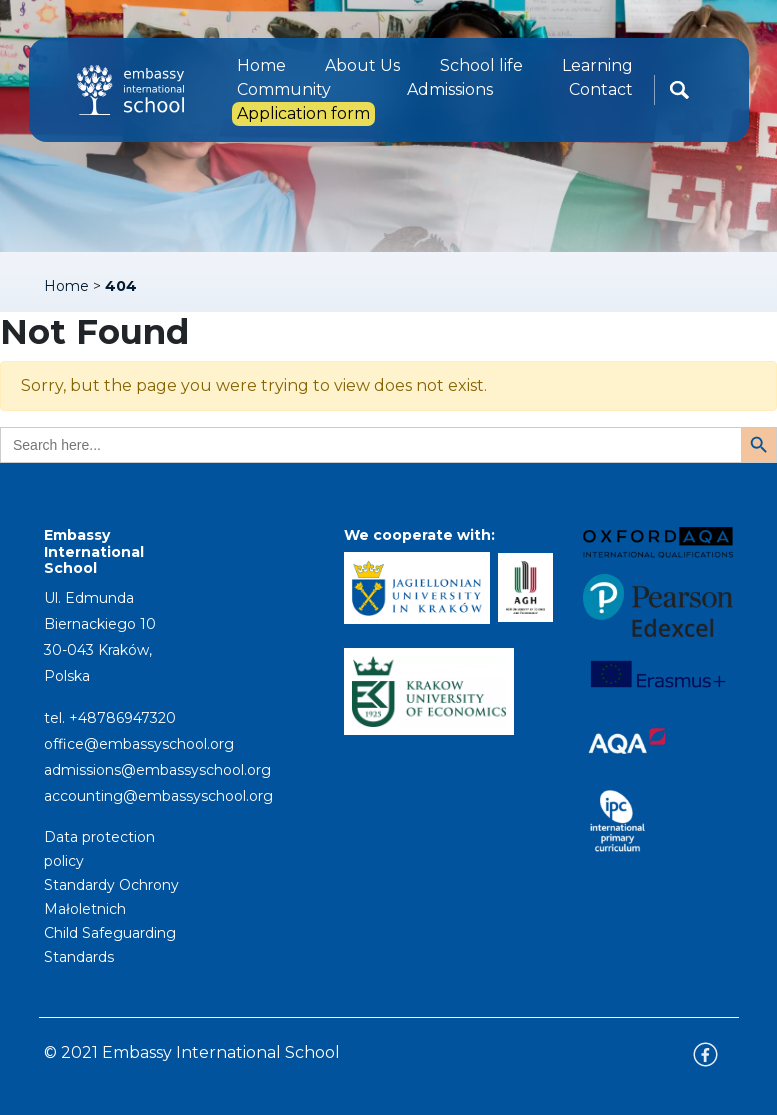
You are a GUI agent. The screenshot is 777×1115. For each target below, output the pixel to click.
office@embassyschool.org (139, 744)
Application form (303, 113)
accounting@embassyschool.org (158, 796)
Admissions (450, 89)
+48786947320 (122, 718)
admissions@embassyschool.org (157, 770)
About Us (362, 65)
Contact (601, 89)
